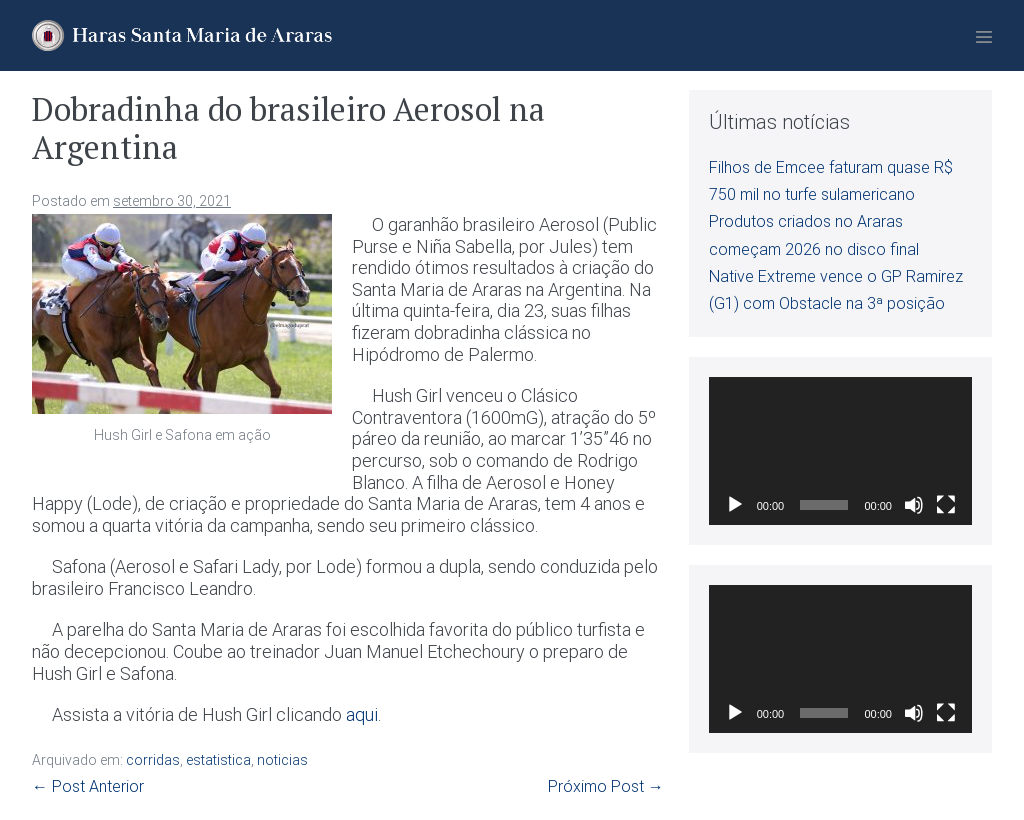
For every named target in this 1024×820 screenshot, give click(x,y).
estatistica (218, 760)
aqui (362, 714)
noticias (282, 760)
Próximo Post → (606, 786)
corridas (153, 760)
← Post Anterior (88, 786)
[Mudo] (914, 505)
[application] (840, 451)
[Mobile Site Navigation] (984, 37)
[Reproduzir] (735, 505)
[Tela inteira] (946, 505)
